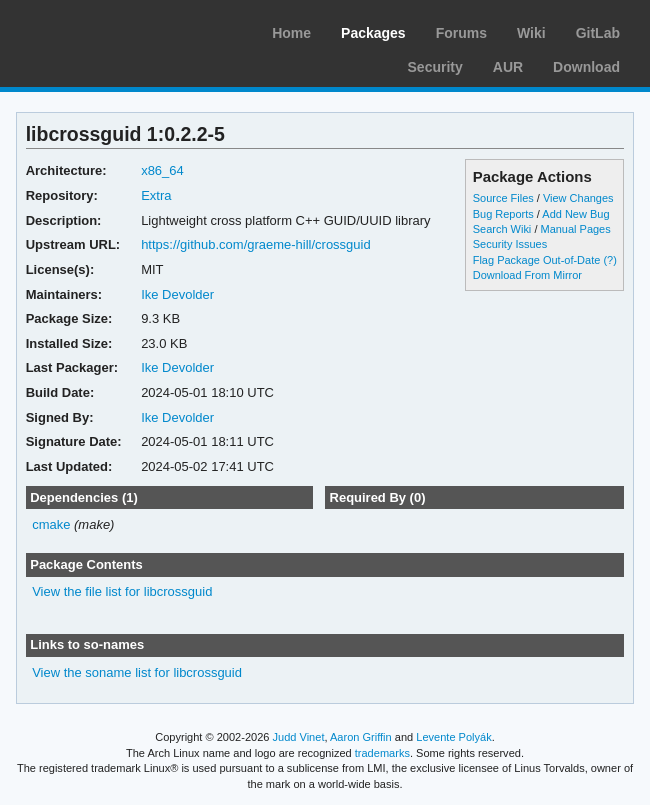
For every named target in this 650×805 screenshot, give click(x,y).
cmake (51, 524)
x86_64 (162, 170)
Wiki (531, 33)
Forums (461, 33)
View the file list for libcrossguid (122, 591)
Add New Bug (575, 214)
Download (586, 67)
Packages (373, 33)
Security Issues (510, 244)
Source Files (503, 198)
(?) (609, 260)
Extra (156, 195)
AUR (508, 67)
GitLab (598, 33)
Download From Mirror (527, 275)
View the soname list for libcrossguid (137, 672)
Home (291, 33)
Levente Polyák (453, 737)
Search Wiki (502, 229)
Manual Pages (575, 229)
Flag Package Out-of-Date (537, 260)
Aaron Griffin (361, 737)
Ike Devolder (177, 294)
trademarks (382, 753)
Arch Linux (110, 30)
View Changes (578, 198)
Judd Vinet (299, 737)
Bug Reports (503, 214)
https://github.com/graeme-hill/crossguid (256, 244)
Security (435, 67)
